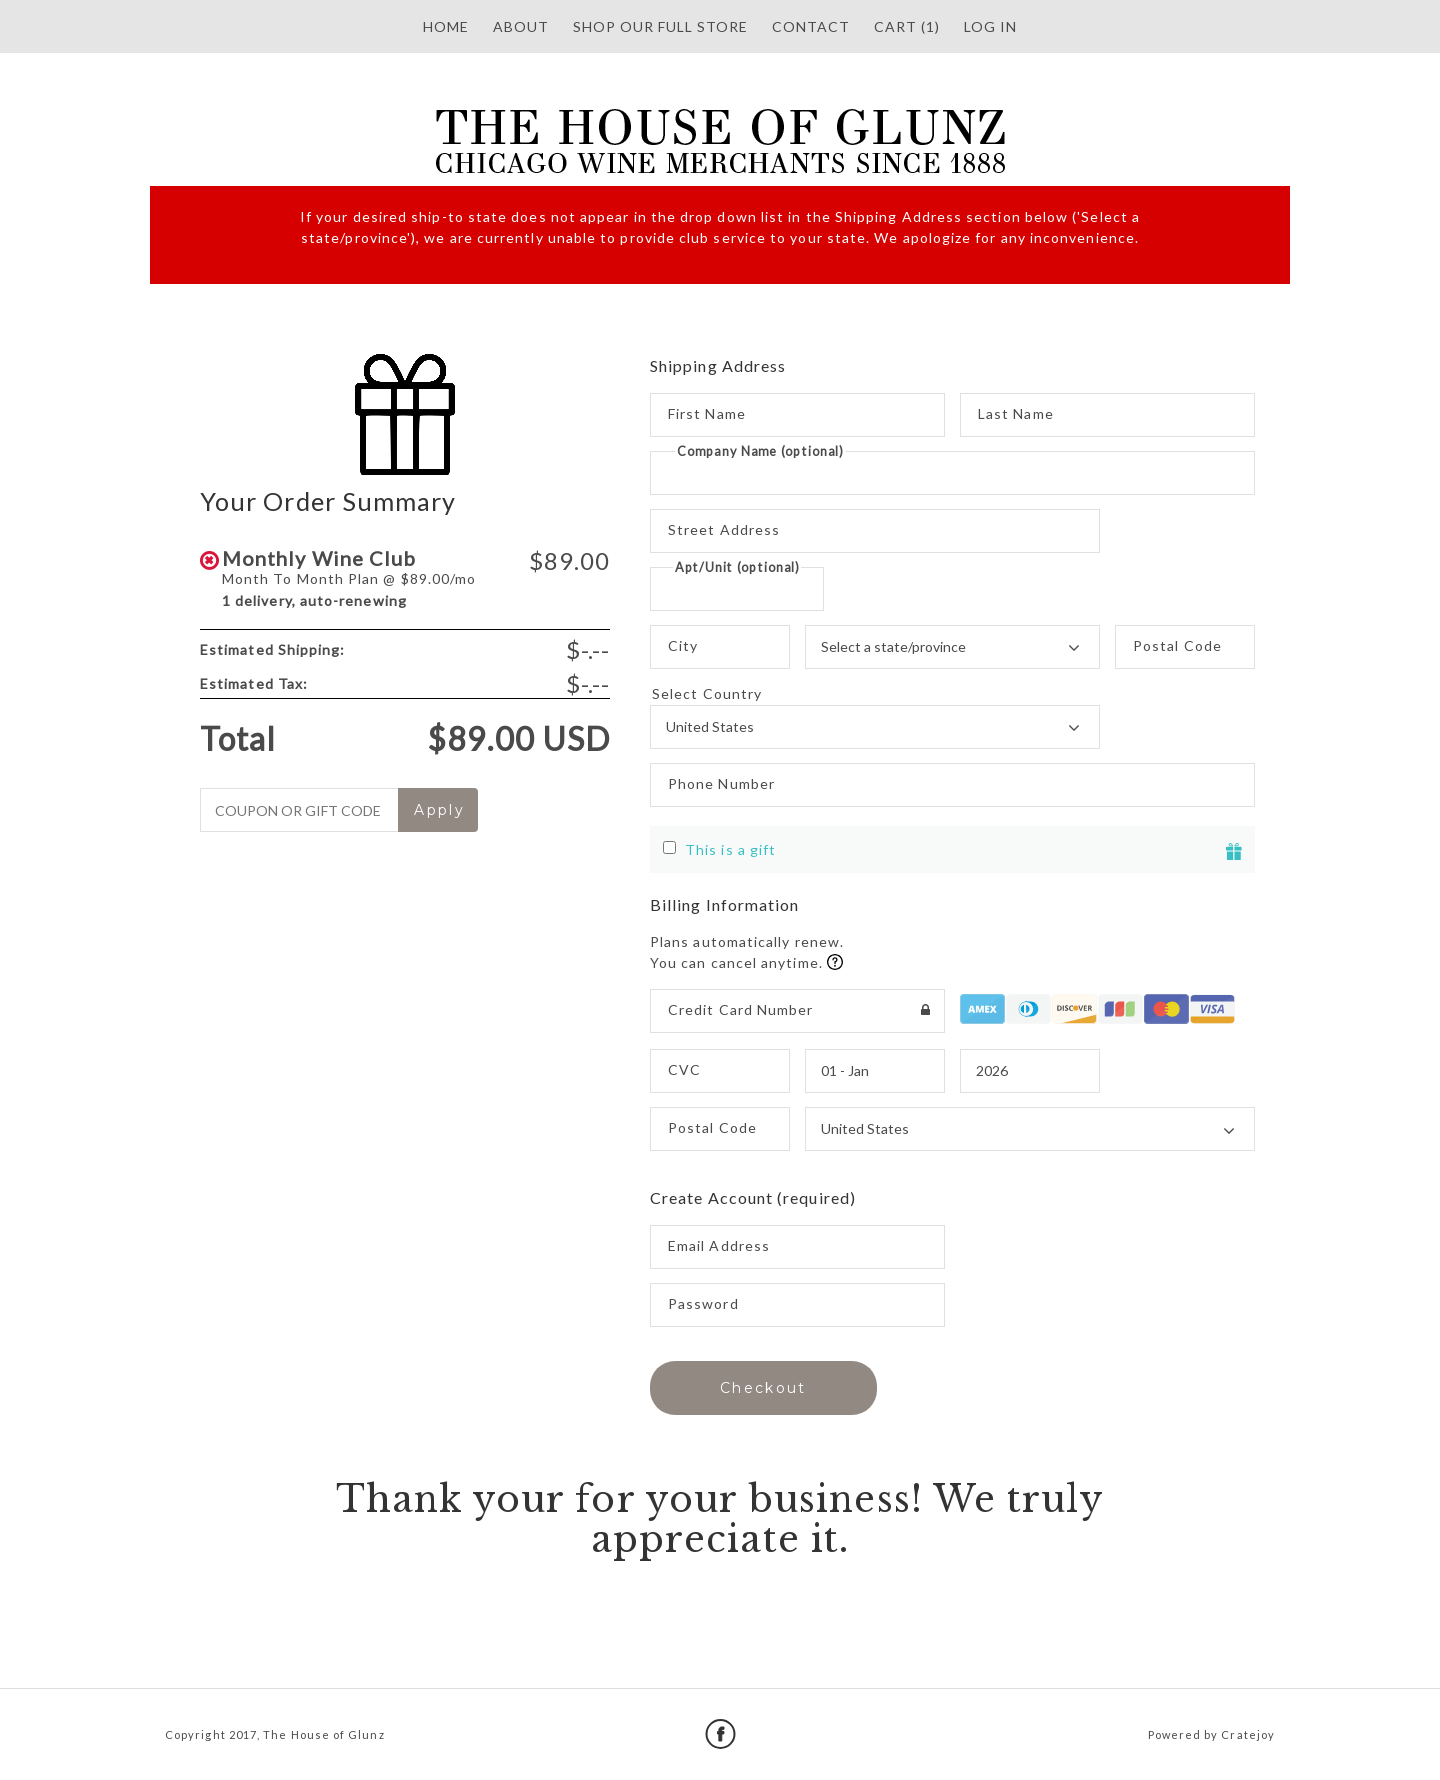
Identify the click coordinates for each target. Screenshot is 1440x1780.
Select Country (875, 694)
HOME (446, 26)
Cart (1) (907, 26)
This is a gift (730, 849)
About (521, 26)
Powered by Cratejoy (1211, 1734)
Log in (990, 26)
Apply (439, 810)
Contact (811, 26)
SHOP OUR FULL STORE (660, 26)
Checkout (763, 1388)
